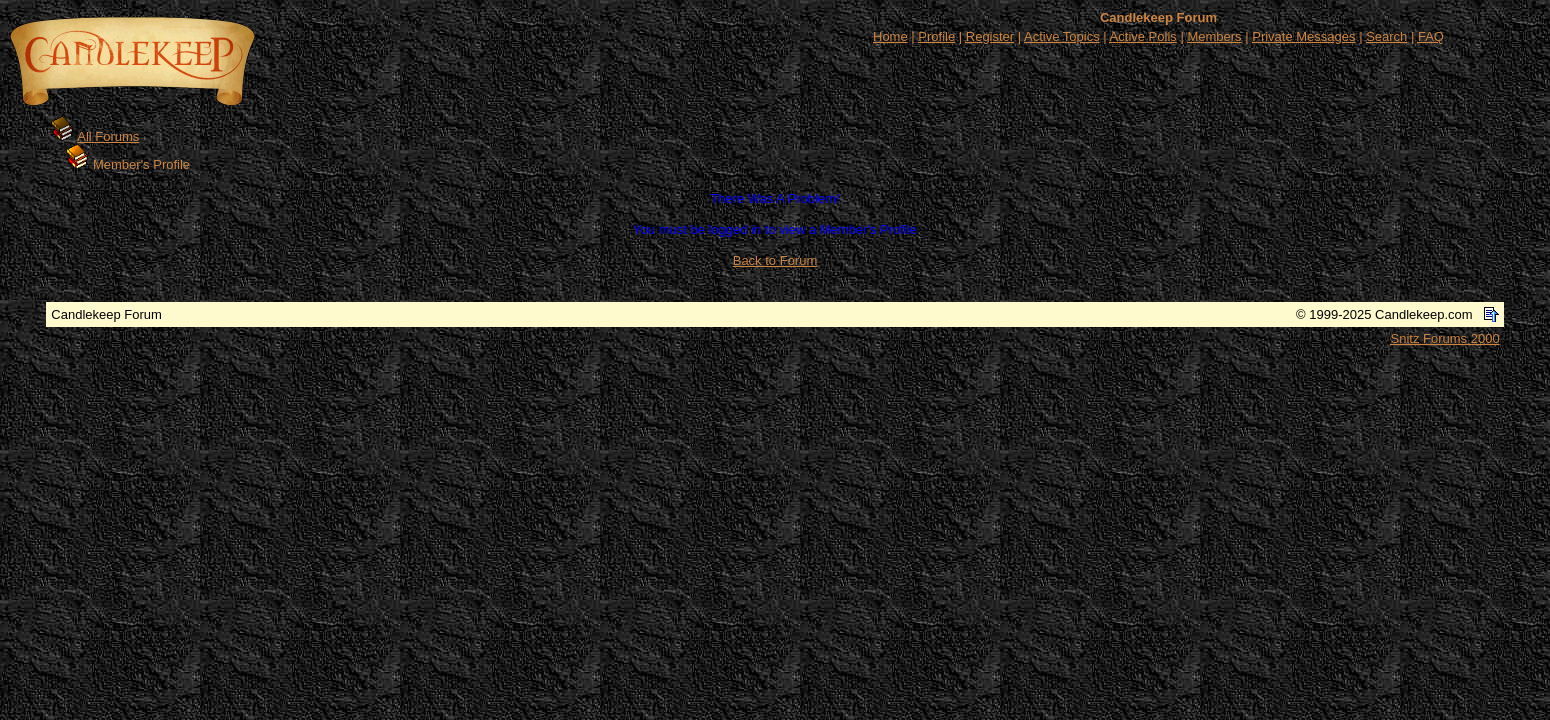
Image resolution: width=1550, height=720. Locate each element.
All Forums (108, 136)
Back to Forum (775, 260)
